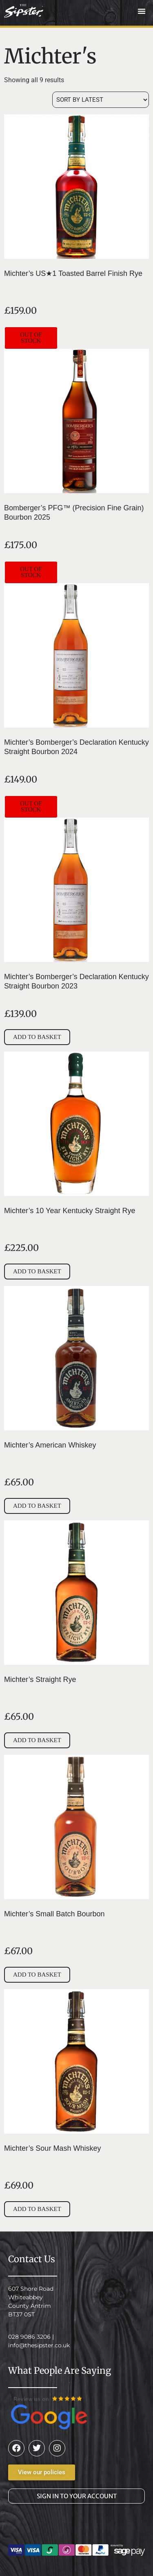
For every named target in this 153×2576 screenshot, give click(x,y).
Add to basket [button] (37, 1037)
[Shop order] (100, 100)
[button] (141, 11)
